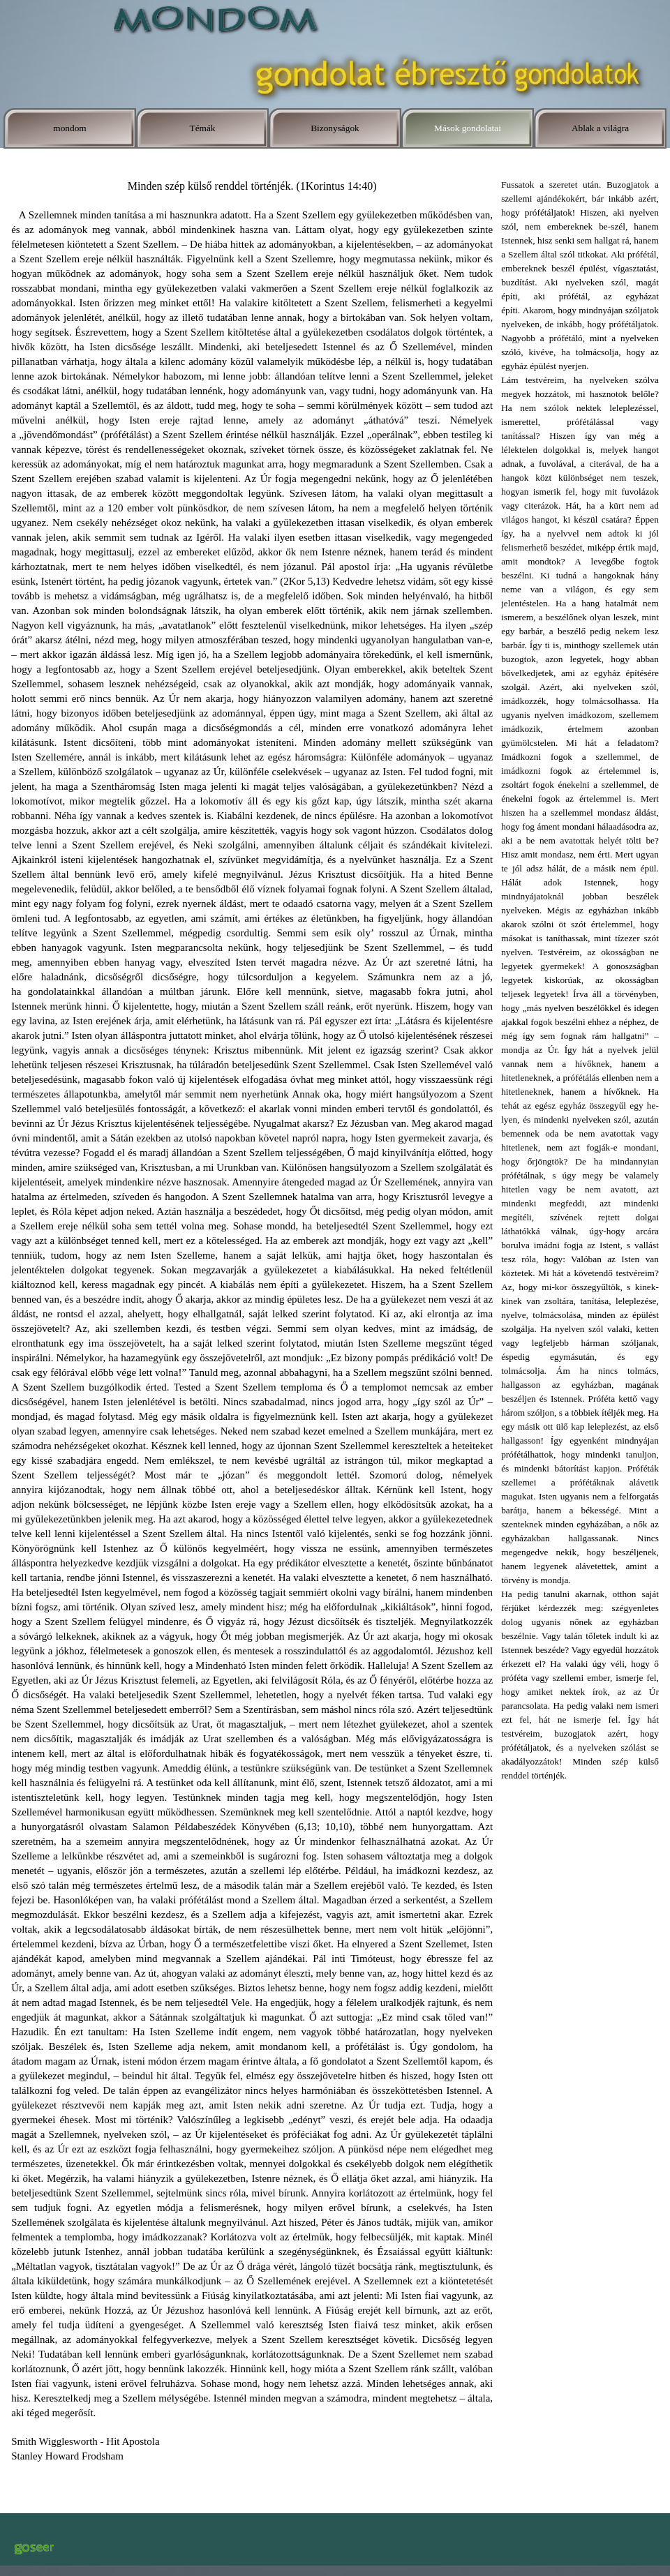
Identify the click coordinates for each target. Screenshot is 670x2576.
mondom (69, 128)
